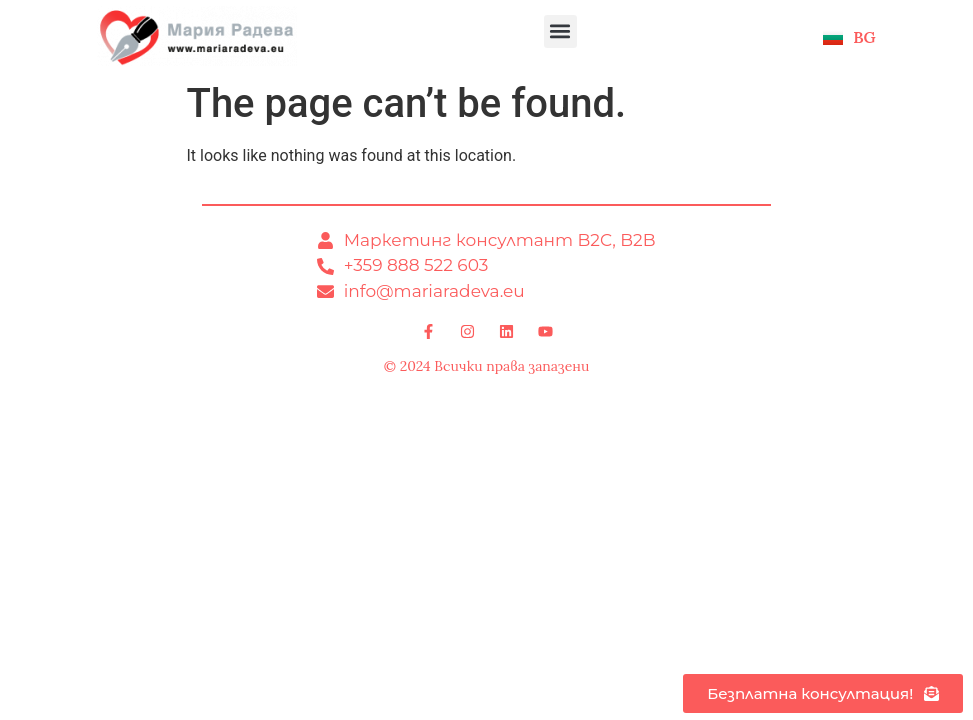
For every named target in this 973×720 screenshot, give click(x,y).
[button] (560, 31)
